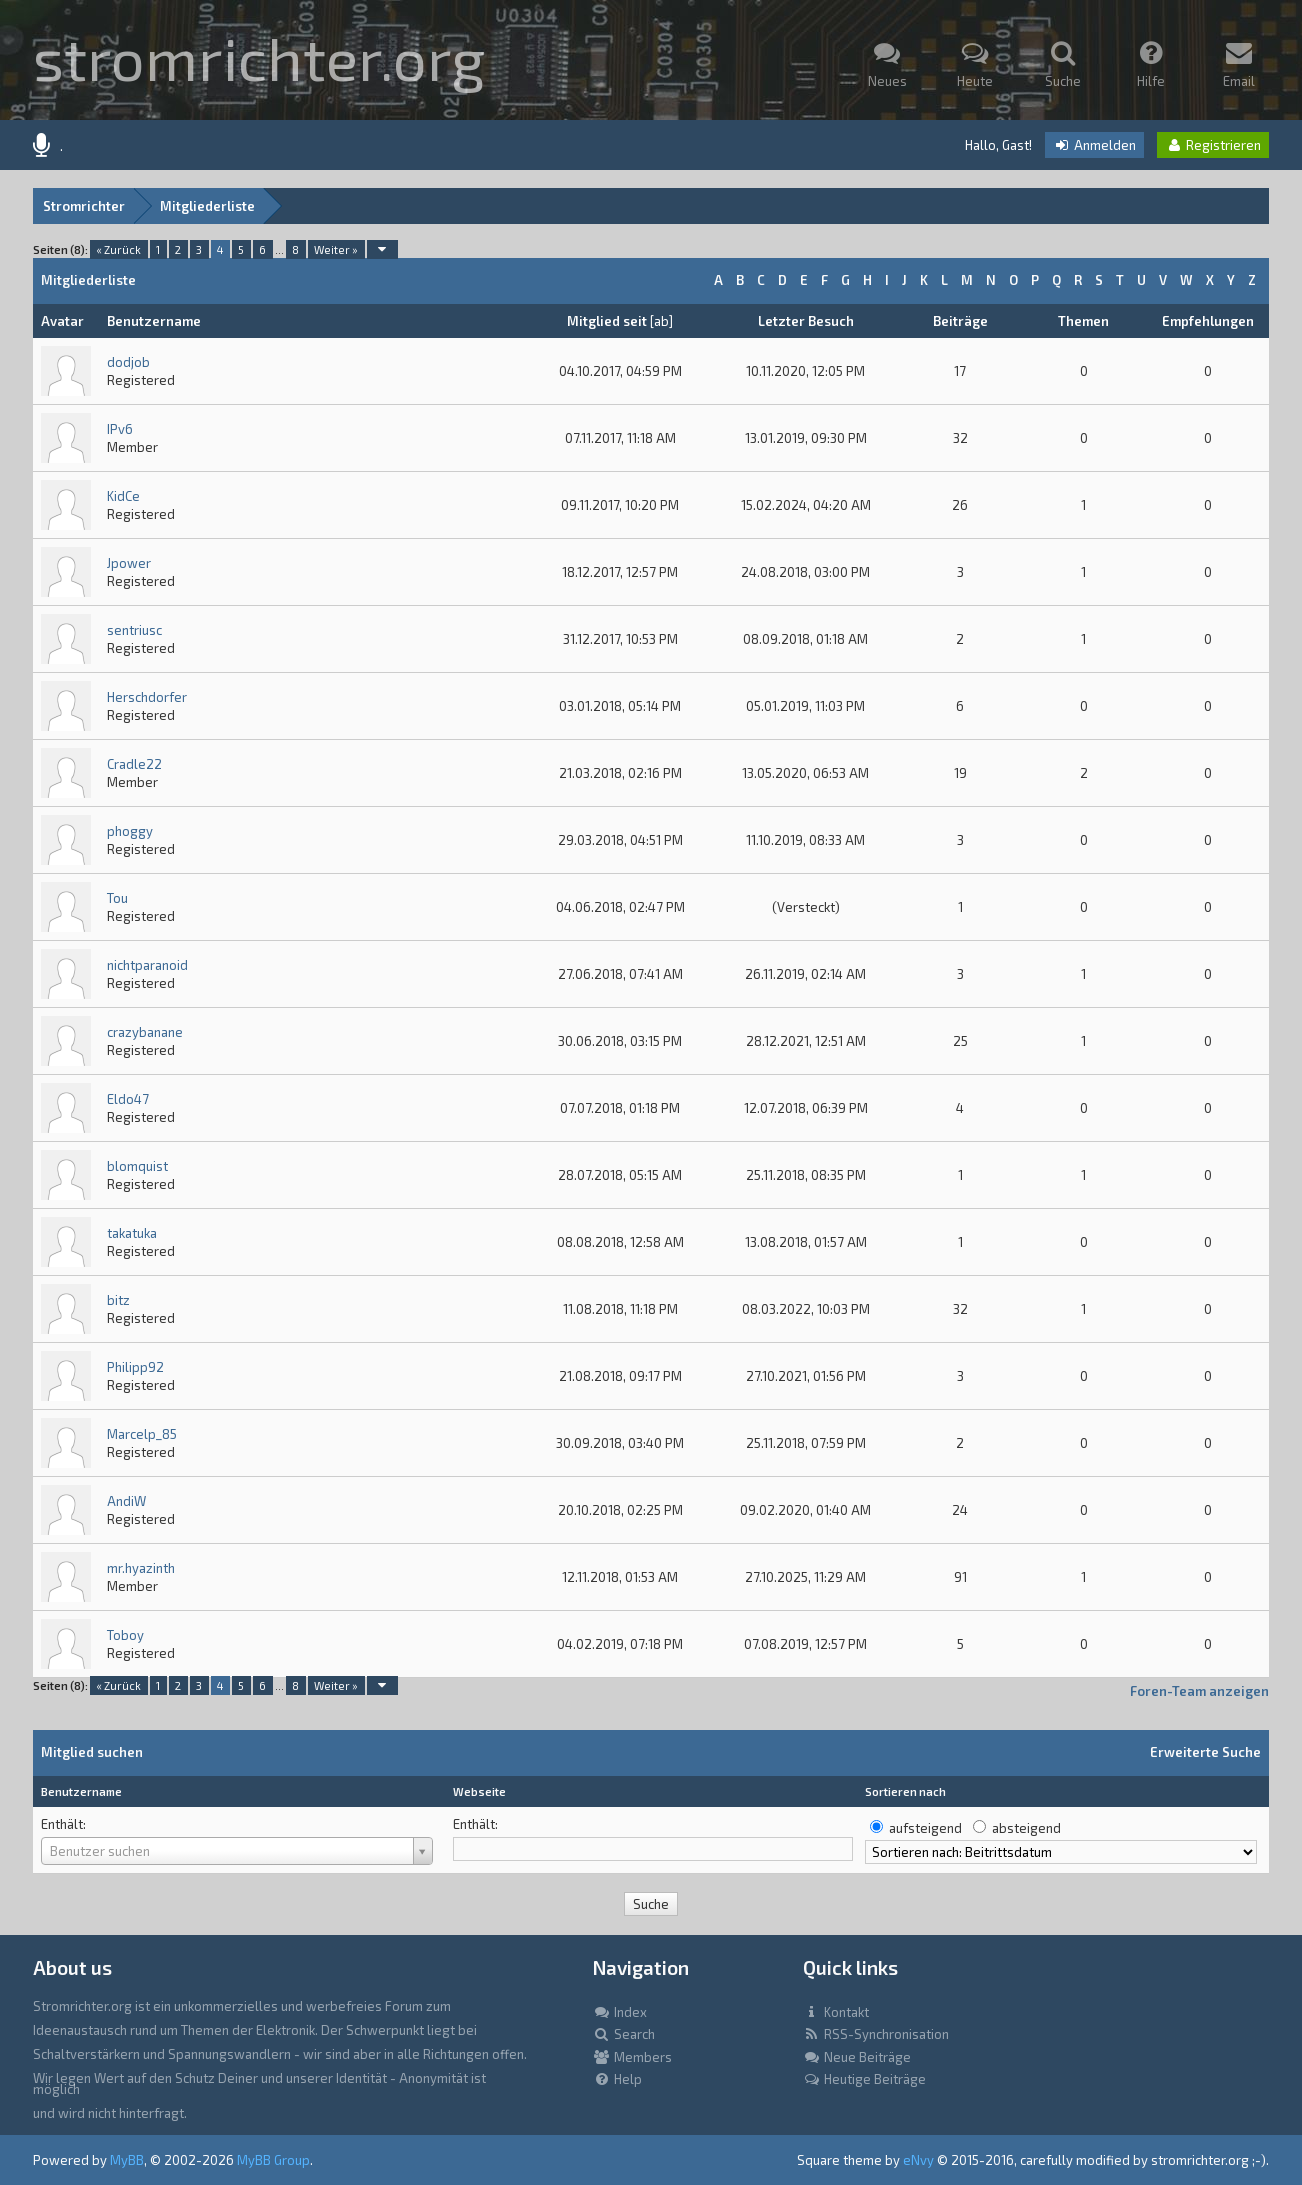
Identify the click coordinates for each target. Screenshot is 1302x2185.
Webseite (479, 1791)
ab (661, 321)
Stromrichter (84, 206)
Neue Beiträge (857, 2057)
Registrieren (1213, 145)
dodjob (128, 362)
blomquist (137, 1166)
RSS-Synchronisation (876, 2034)
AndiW (126, 1501)
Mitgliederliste (207, 206)
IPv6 (120, 429)
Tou (117, 898)
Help (617, 2079)
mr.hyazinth (141, 1568)
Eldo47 (128, 1099)
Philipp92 (135, 1367)
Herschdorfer (147, 697)
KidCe (123, 496)
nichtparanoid (147, 965)
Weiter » (336, 249)
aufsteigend (925, 1828)
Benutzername (81, 1791)
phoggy (130, 831)
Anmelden (1094, 145)
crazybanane (145, 1032)
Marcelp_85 (142, 1434)
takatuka (132, 1233)
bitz (118, 1300)
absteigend (1026, 1828)
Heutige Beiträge (864, 2079)
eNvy (918, 2160)
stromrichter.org (259, 57)
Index (620, 2012)
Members (632, 2057)
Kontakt (836, 2012)
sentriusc (134, 630)
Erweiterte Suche (1205, 1752)
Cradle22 (134, 764)
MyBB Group (273, 2160)
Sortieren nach (905, 1791)
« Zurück (118, 249)
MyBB (127, 2160)
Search (624, 2034)
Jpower (129, 563)
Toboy (125, 1635)
